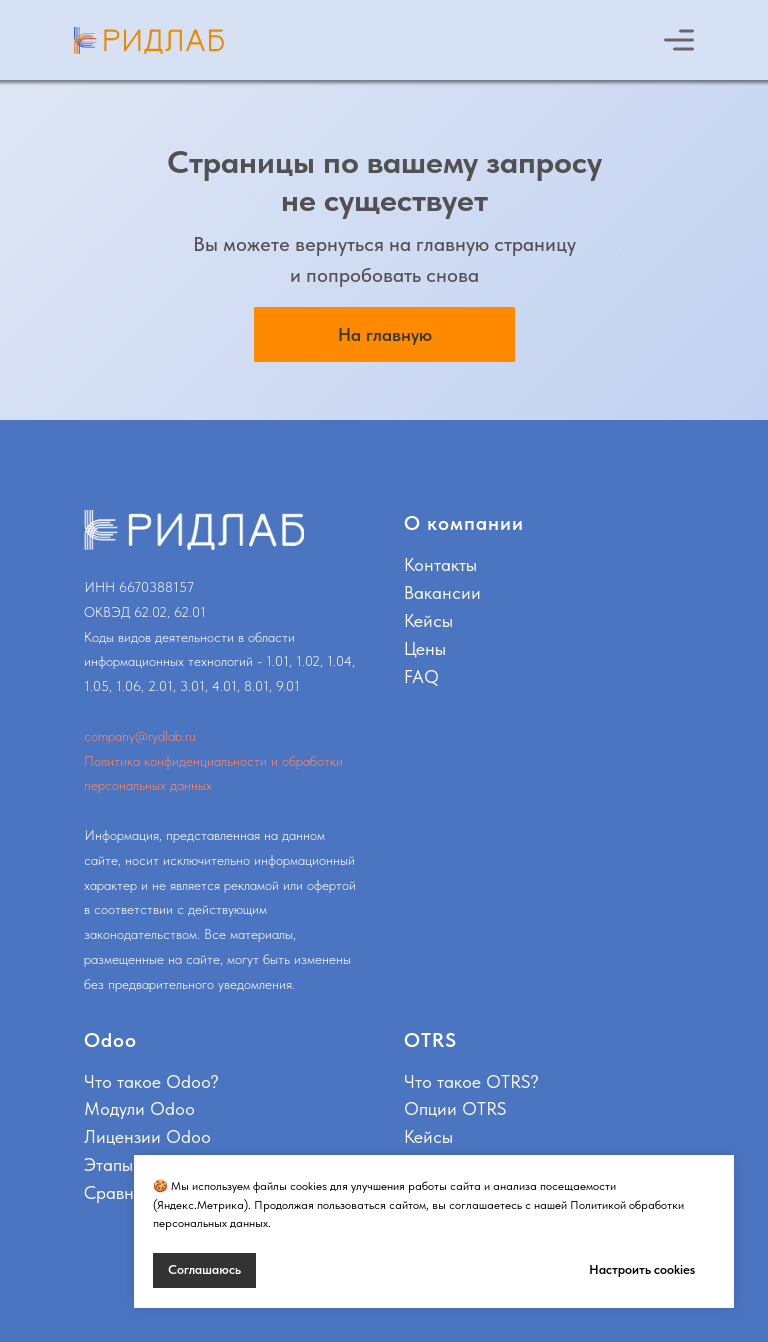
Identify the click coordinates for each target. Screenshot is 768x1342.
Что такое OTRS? (471, 1081)
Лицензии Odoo (147, 1136)
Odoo (110, 1040)
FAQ (421, 676)
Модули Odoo (139, 1108)
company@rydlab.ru (140, 736)
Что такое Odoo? (151, 1081)
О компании (464, 523)
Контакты (440, 564)
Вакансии (442, 592)
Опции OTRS (455, 1108)
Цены (425, 648)
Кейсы (428, 620)
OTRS (430, 1040)
